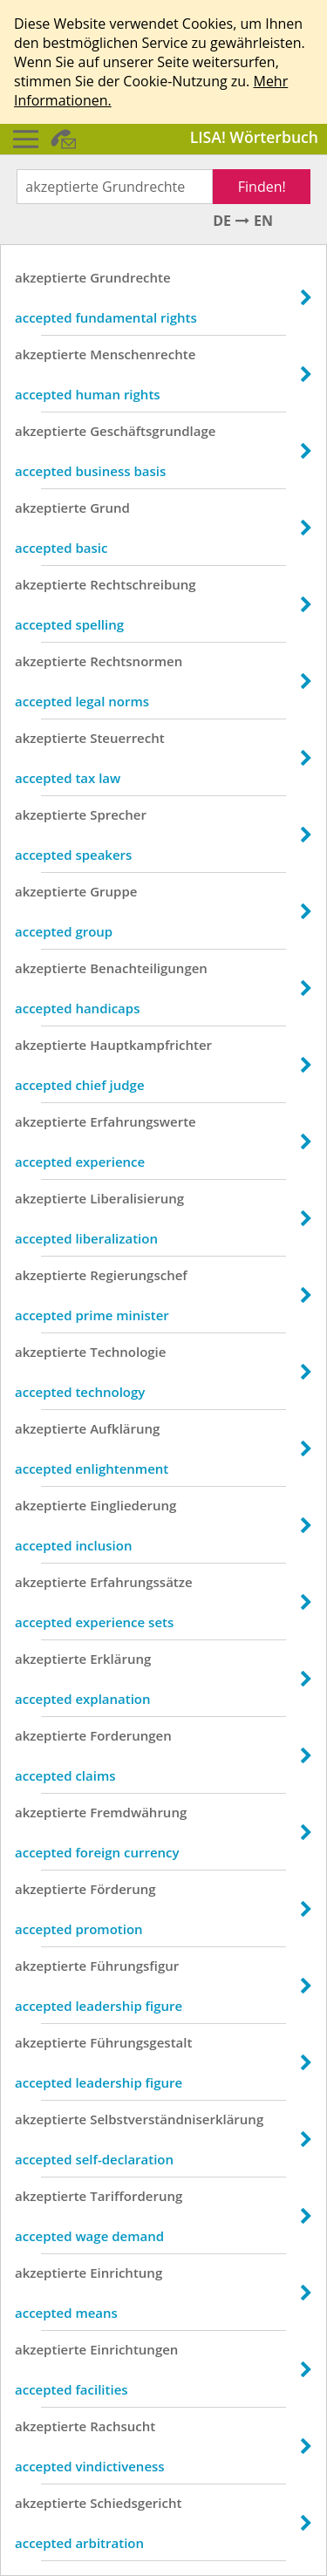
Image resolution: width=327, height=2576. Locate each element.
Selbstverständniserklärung (176, 2119)
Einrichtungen (134, 2349)
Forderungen (131, 1735)
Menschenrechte (142, 354)
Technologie (128, 1351)
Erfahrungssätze (141, 1582)
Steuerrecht (127, 737)
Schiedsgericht (135, 2502)
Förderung (122, 1889)
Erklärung (120, 1658)
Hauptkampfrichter (151, 1044)
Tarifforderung (136, 2196)
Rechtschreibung (142, 584)
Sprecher (118, 814)
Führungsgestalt (141, 2042)
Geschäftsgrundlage (152, 431)
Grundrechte (130, 277)
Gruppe (113, 891)
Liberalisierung (137, 1198)
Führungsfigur (134, 1965)
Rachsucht (122, 2426)
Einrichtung (126, 2272)
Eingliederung (133, 1505)
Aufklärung (125, 1428)
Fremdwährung (138, 1812)
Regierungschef (138, 1275)
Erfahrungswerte (143, 1121)
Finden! (262, 186)
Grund (110, 507)
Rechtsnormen (136, 661)
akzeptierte (50, 277)
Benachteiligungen (149, 968)
